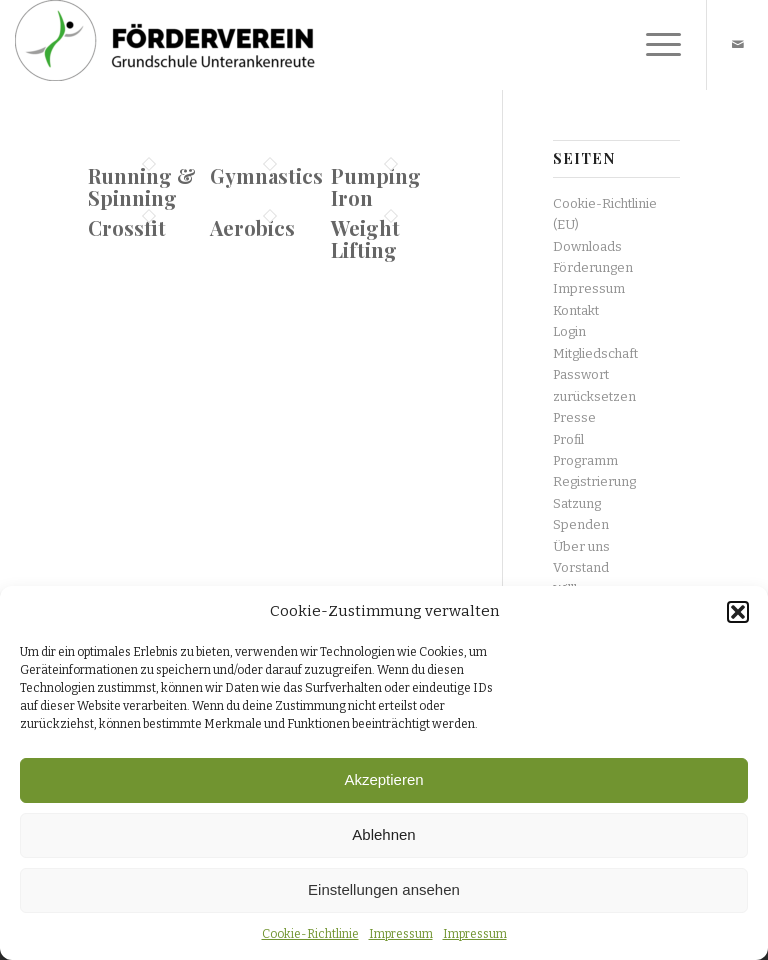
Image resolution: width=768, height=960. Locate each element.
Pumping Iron (376, 186)
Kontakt (576, 310)
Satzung (577, 503)
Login (569, 331)
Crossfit (127, 227)
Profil (568, 439)
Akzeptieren (383, 779)
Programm (585, 460)
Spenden (581, 524)
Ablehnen (383, 834)
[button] (738, 612)
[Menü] (653, 45)
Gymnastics (266, 175)
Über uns (581, 546)
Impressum (401, 934)
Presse (574, 417)
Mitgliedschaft (595, 353)
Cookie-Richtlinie (310, 934)
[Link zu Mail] (738, 45)
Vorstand (581, 567)
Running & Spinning (142, 186)
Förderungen (593, 267)
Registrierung (594, 481)
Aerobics (252, 227)
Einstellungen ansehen (384, 889)
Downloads (587, 246)
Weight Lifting (365, 238)
